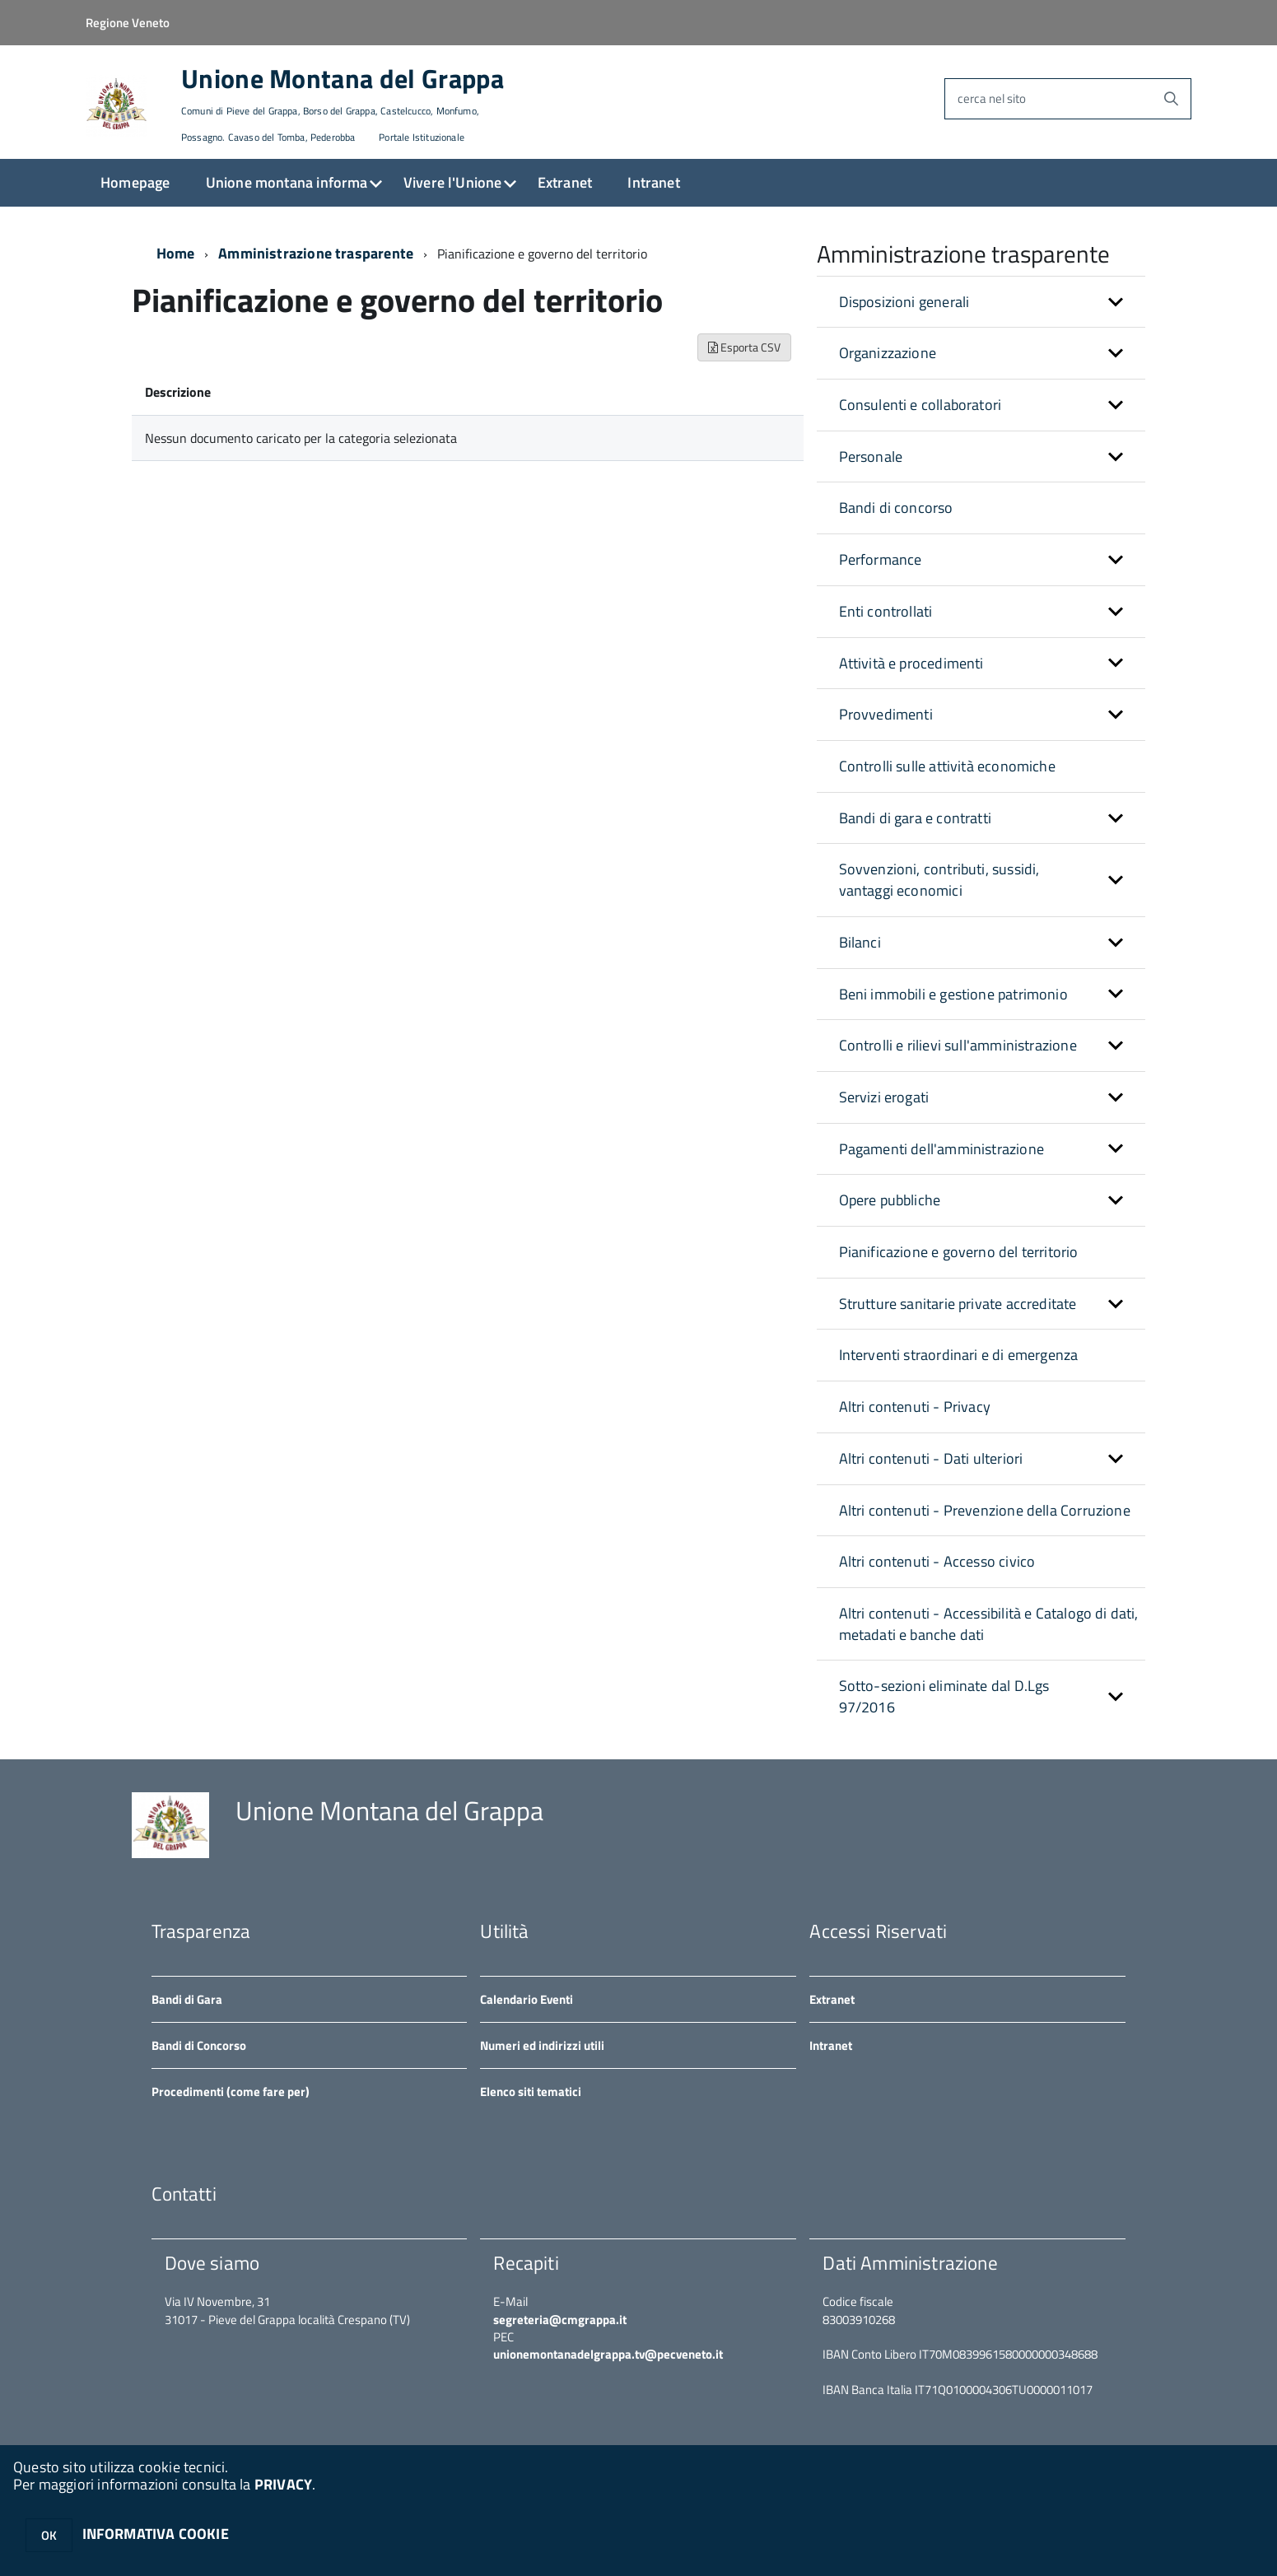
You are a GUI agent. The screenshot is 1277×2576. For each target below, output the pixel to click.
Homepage (135, 182)
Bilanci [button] (860, 942)
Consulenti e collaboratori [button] (920, 405)
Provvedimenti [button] (886, 714)
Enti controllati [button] (886, 611)
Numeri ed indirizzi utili (542, 2045)
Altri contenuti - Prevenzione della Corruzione (984, 1510)
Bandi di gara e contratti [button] (915, 818)
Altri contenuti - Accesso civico (937, 1561)
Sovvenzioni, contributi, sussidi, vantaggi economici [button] (939, 879)
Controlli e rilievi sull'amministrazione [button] (958, 1045)
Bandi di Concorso (198, 2045)
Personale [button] (871, 456)
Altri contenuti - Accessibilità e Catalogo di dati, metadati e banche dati (989, 1624)
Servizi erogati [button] (884, 1097)
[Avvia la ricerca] (1171, 99)
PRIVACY (283, 2484)
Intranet (653, 182)
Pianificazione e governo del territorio (959, 1252)
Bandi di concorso (896, 507)
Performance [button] (880, 559)
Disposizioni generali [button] (904, 302)
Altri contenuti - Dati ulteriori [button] (931, 1458)
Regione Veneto (128, 22)
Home (175, 253)
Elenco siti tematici (530, 2091)
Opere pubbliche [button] (890, 1200)
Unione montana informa (287, 182)
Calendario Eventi (526, 1999)
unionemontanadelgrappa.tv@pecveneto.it (608, 2354)
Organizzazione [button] (888, 353)
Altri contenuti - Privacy (915, 1406)
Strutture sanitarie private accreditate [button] (958, 1304)
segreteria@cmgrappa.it (560, 2319)
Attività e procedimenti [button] (911, 663)
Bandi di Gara (186, 1999)
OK (49, 2535)
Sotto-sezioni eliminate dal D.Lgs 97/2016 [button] (944, 1696)
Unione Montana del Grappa (342, 104)
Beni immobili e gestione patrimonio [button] (953, 994)
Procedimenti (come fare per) (230, 2091)
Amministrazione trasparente (315, 253)
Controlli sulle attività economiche (947, 766)
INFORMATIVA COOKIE (155, 2533)
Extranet (565, 182)
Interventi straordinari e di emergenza (959, 1355)
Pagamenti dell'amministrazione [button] (941, 1149)
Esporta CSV (744, 347)
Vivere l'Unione (452, 182)
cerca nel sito (992, 98)
